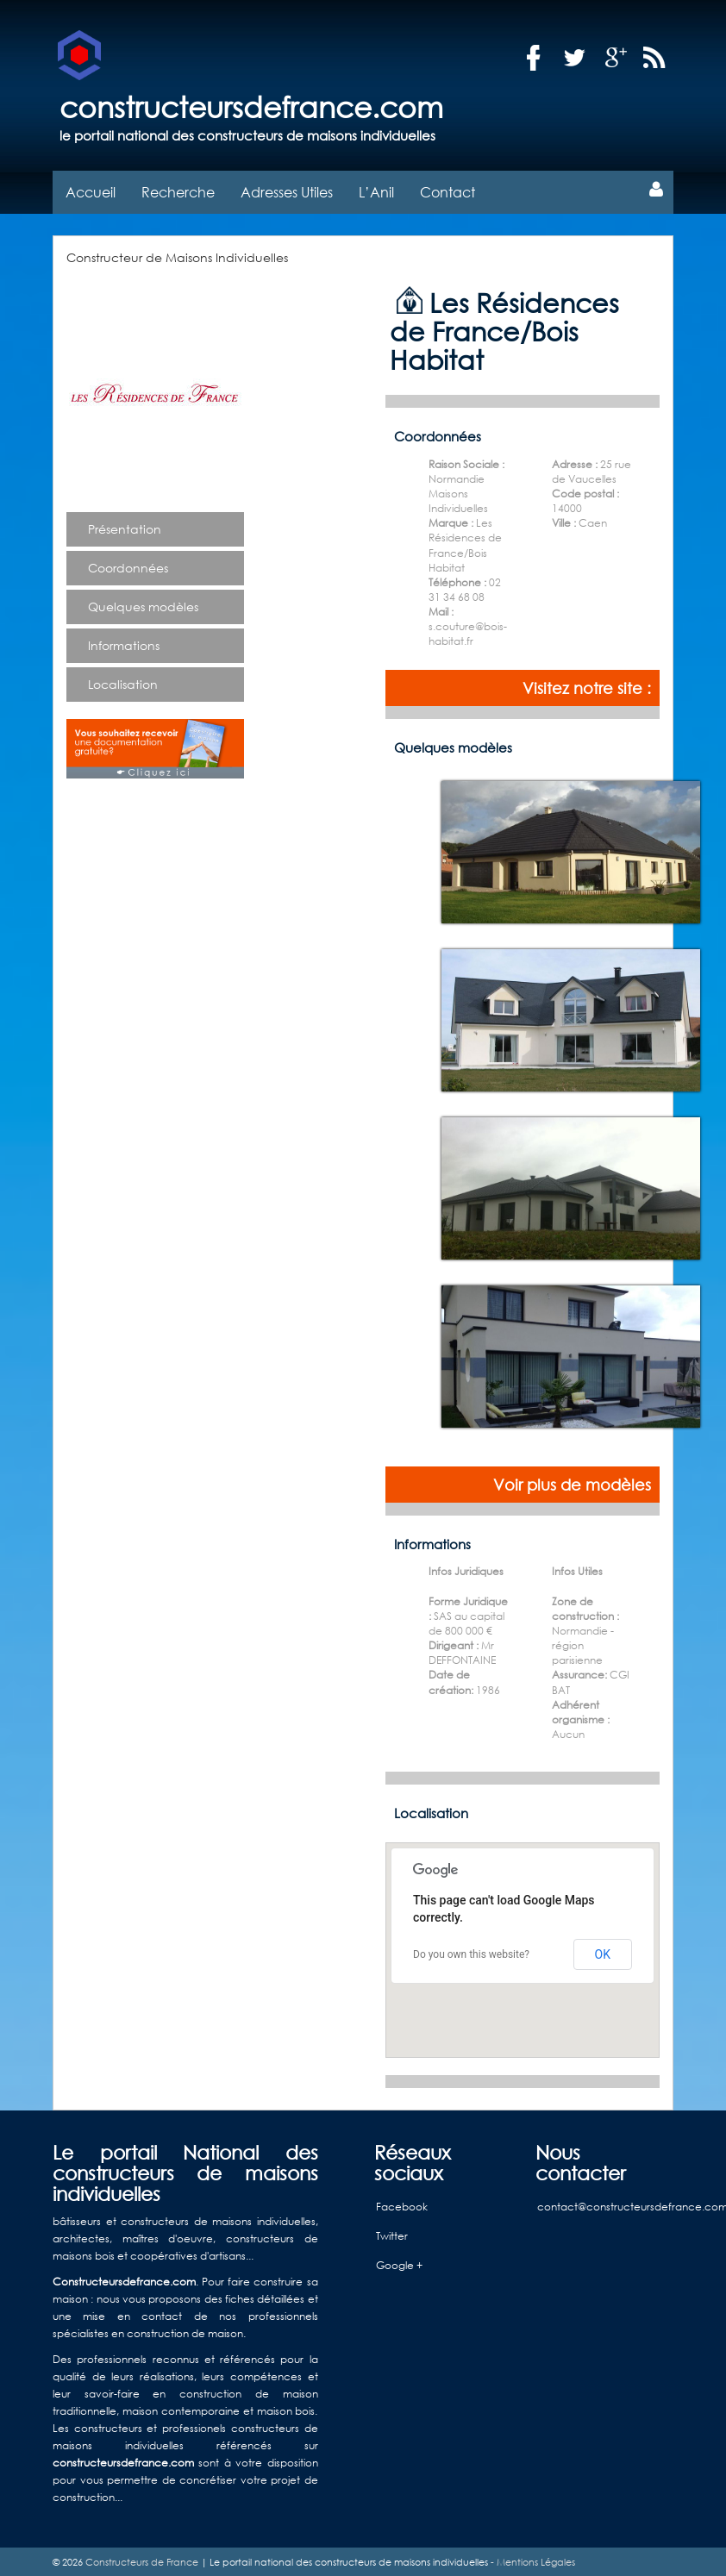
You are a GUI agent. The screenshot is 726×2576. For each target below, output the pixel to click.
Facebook (402, 2205)
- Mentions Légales (531, 2560)
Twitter (392, 2234)
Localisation (123, 682)
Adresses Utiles (287, 190)
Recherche (178, 190)
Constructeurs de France (141, 2560)
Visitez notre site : (587, 686)
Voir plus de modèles (572, 1481)
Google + (399, 2263)
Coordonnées (128, 566)
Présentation (124, 527)
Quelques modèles (143, 605)
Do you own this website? (471, 1953)
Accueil (91, 190)
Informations (124, 643)
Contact (447, 190)
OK (602, 1952)
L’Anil (376, 190)
